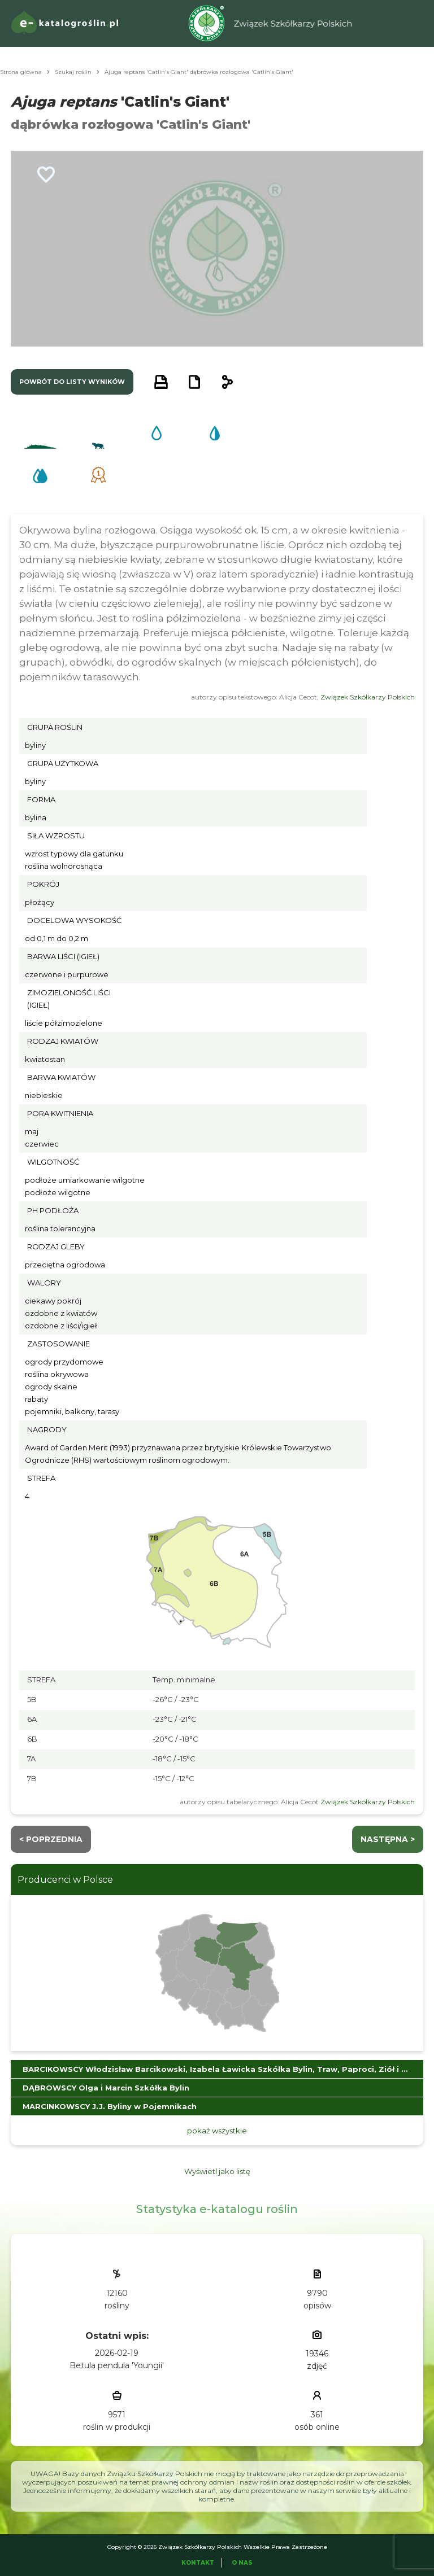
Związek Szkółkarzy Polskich (367, 697)
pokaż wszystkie (217, 2130)
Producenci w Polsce (65, 1879)
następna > (388, 1839)
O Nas (242, 2562)
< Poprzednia (51, 1839)
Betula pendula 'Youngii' (117, 2365)
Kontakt (197, 2562)
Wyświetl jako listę (217, 2171)
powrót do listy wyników (72, 382)
